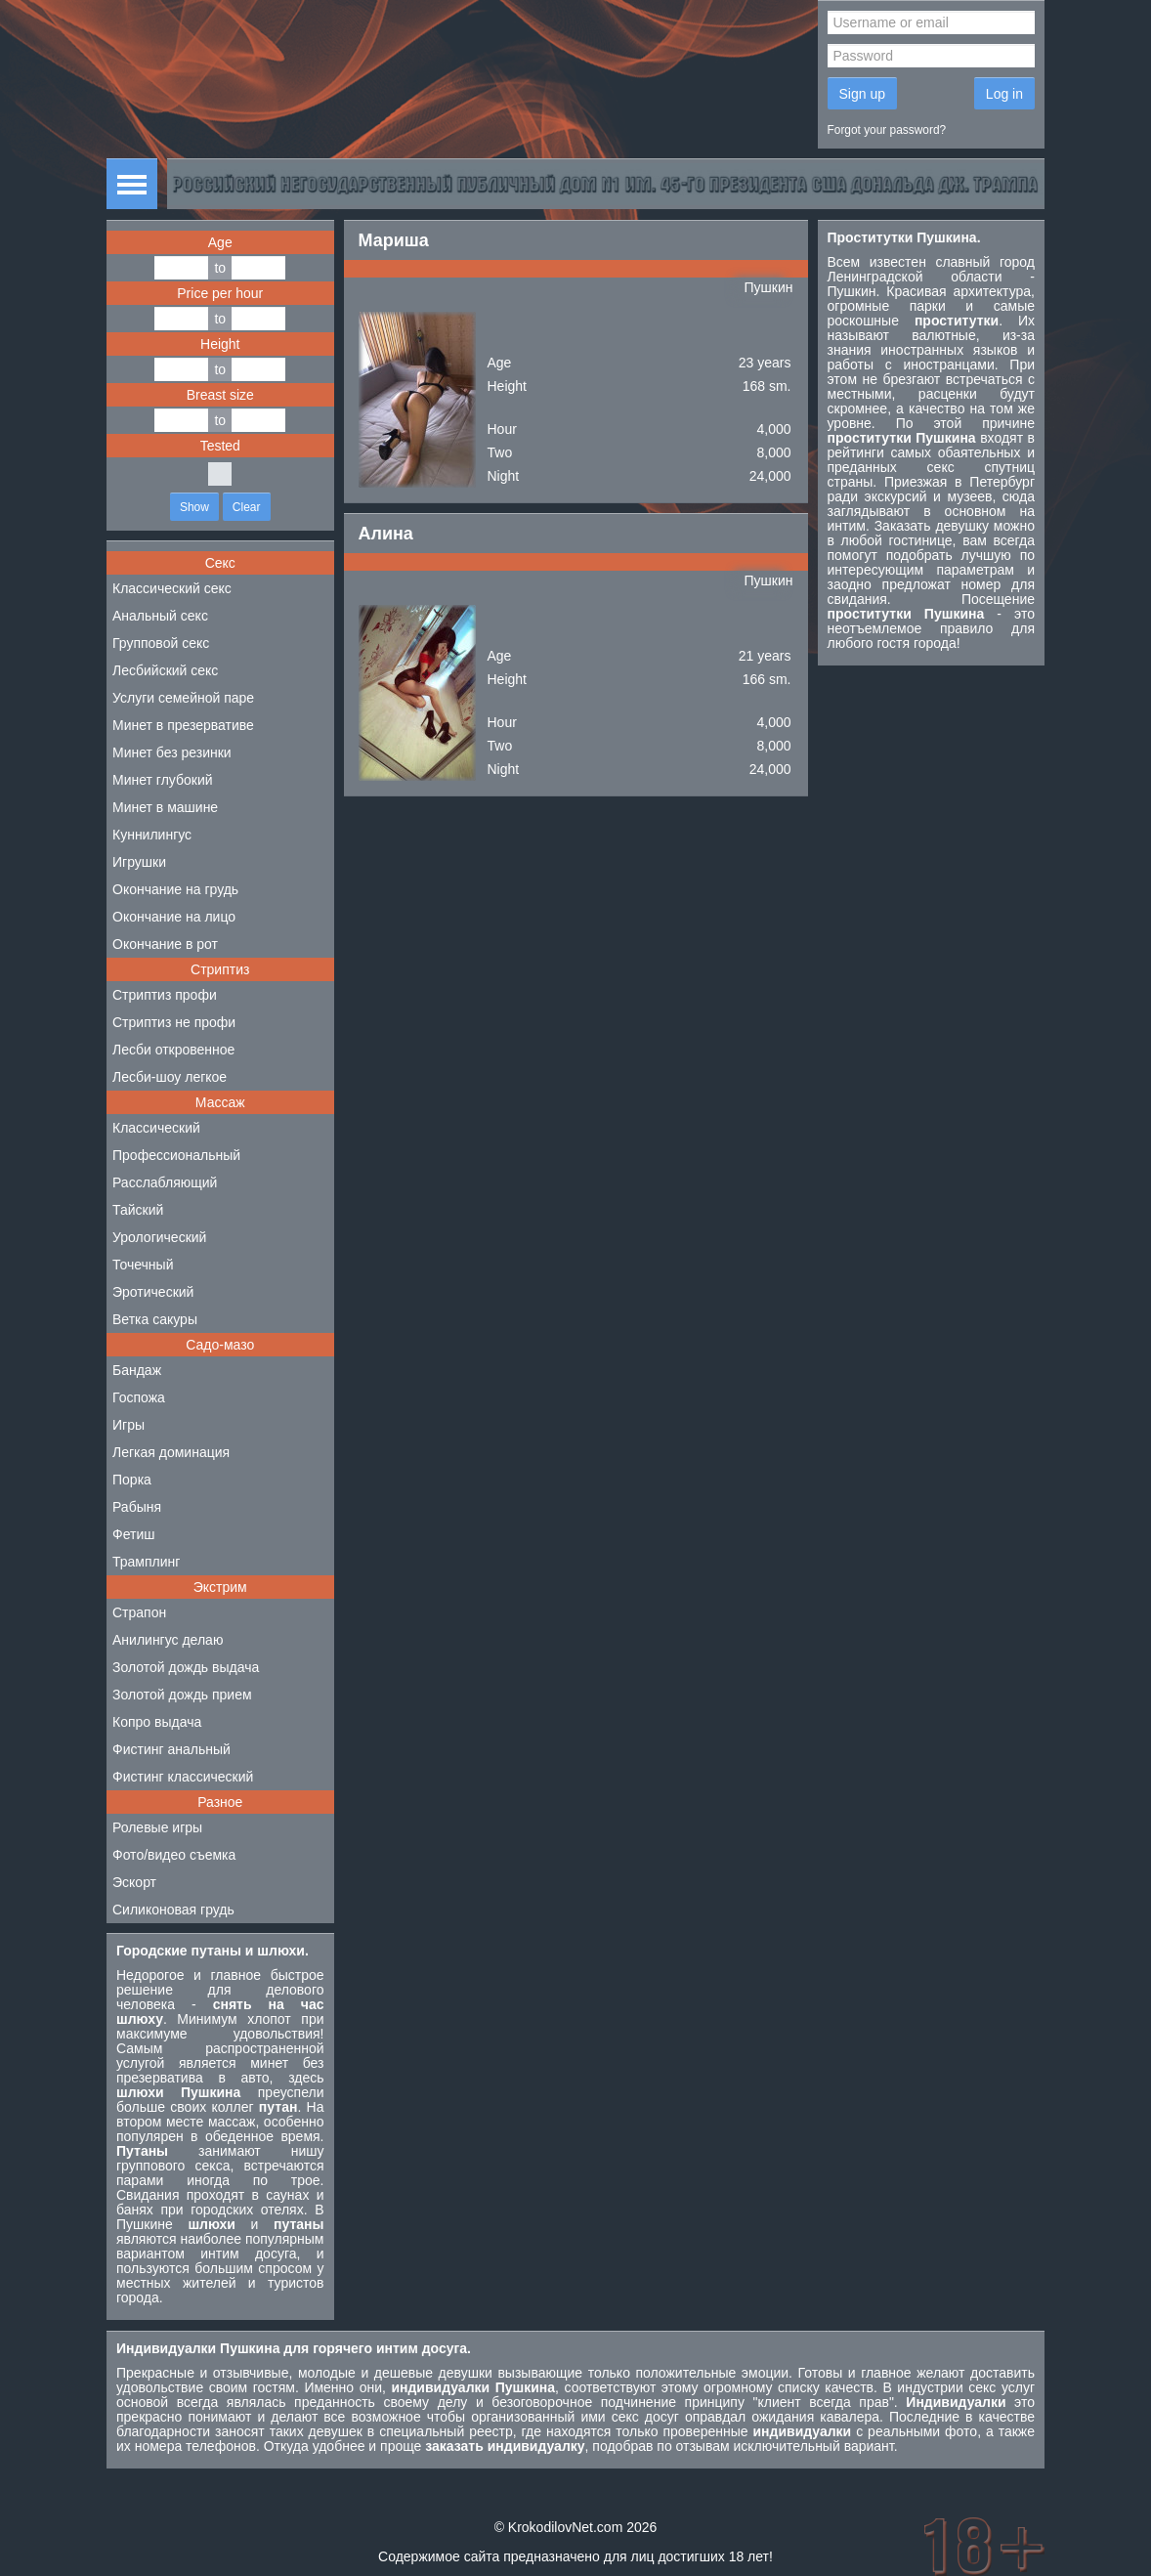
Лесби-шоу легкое (169, 1077)
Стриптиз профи (164, 995)
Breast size (220, 395)
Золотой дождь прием (182, 1694)
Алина (386, 533)
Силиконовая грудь (173, 1909)
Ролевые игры (157, 1827)
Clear (247, 507)
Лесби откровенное (173, 1049)
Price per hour (220, 293)
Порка (131, 1479)
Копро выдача (156, 1722)
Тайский (137, 1210)
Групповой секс (160, 643)
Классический (156, 1128)
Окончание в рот (165, 944)
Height (219, 344)
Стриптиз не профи (173, 1022)
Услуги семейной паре (183, 698)
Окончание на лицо (173, 916)
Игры (128, 1425)
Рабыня (136, 1507)
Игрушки (139, 862)
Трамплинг (146, 1561)
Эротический (152, 1292)
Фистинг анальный (171, 1749)
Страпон (139, 1612)
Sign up (862, 94)
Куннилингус (152, 834)
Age (220, 242)
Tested (220, 445)
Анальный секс (160, 615)
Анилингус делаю (167, 1640)
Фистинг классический (182, 1776)
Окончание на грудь (175, 889)
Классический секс (172, 588)
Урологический (159, 1237)
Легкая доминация (171, 1452)
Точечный (142, 1264)
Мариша (394, 240)
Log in (1004, 94)
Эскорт (134, 1882)
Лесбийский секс (165, 670)
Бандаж (136, 1370)
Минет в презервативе (183, 725)
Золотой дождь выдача (185, 1667)
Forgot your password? (887, 130)
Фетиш (133, 1534)
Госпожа (138, 1397)
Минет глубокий (162, 780)
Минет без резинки (172, 752)
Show (194, 507)
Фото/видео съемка (173, 1855)
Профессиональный (176, 1155)
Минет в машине (165, 807)
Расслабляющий (164, 1182)
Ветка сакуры (154, 1319)
